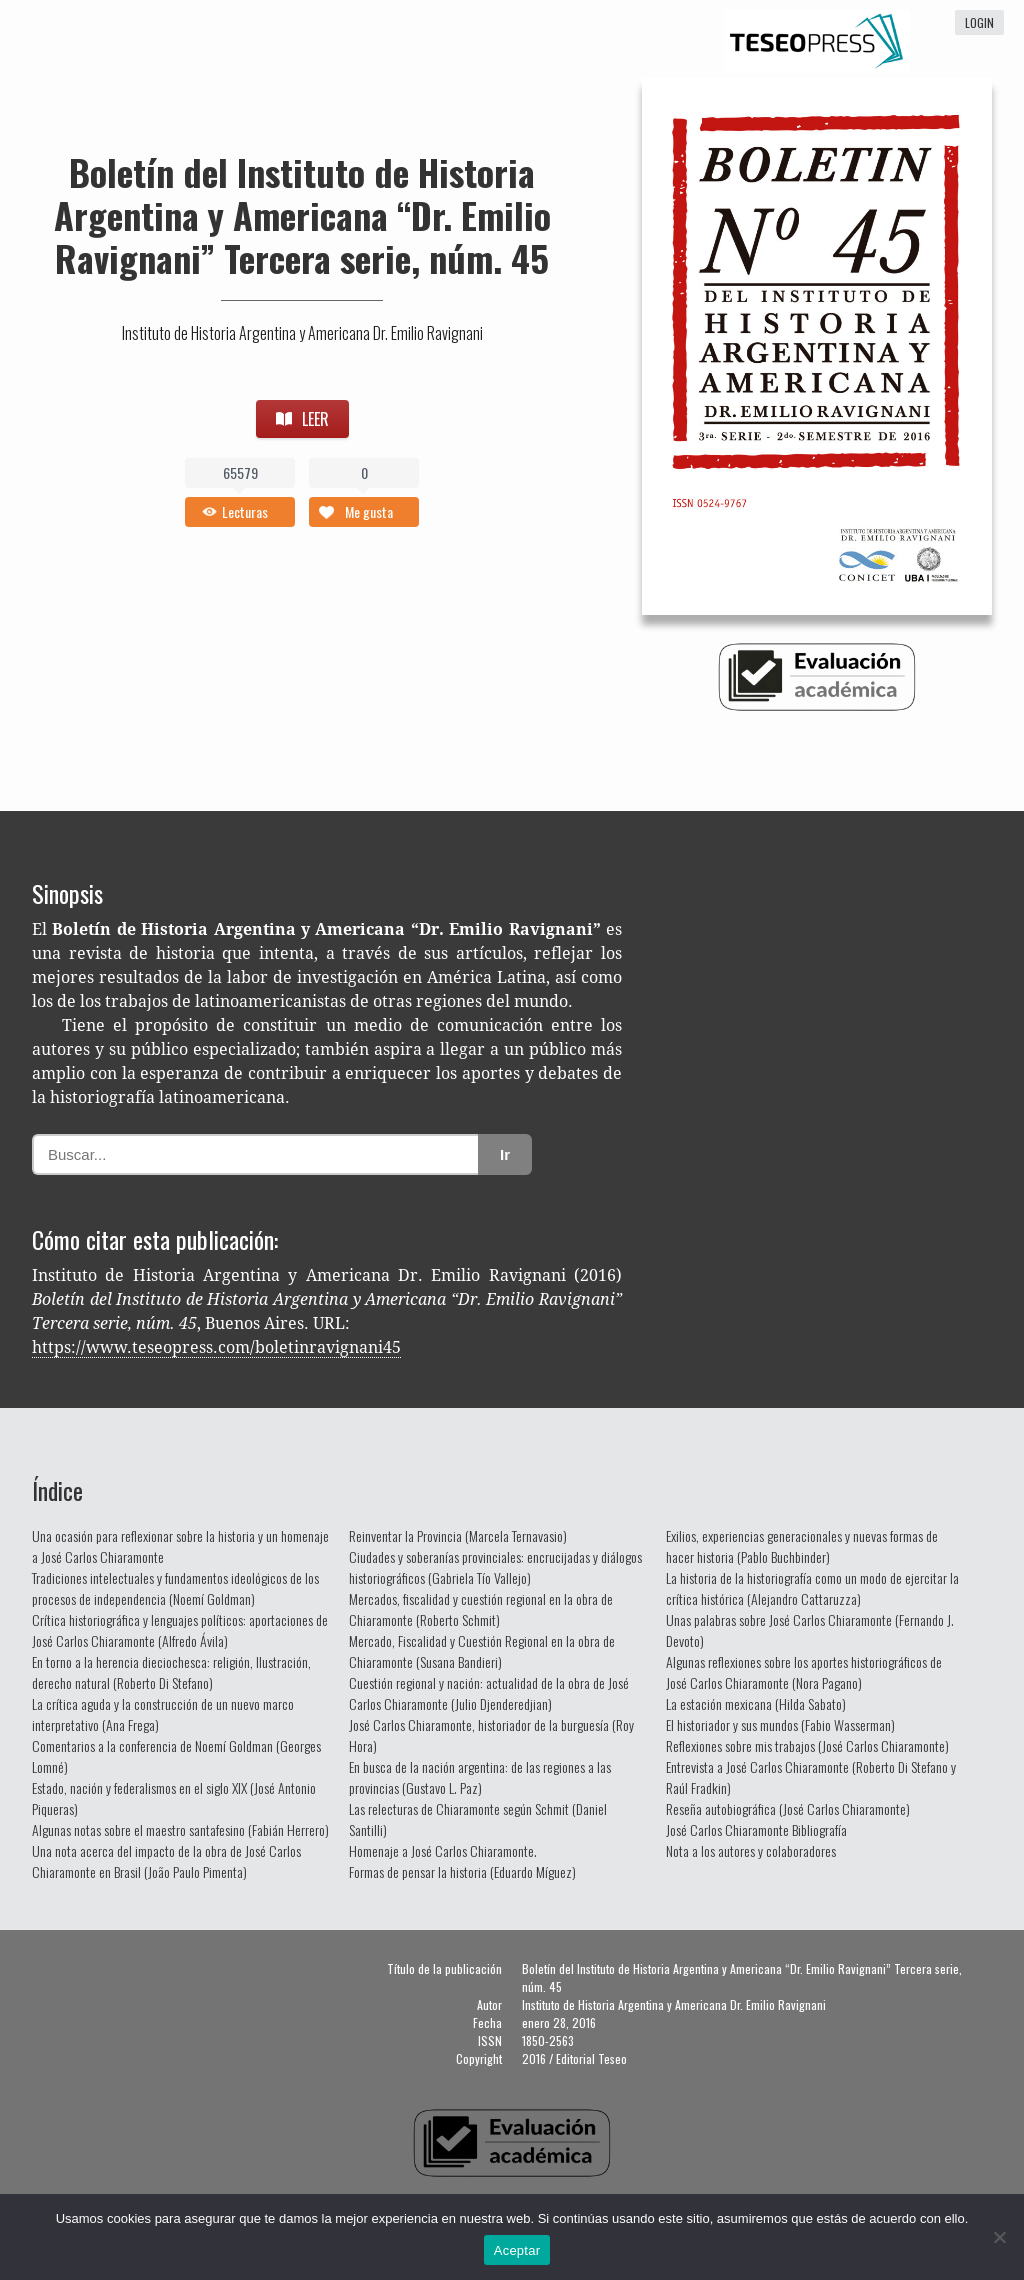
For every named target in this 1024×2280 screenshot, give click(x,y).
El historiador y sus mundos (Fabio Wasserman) (780, 1724)
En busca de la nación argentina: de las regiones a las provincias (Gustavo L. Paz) (480, 1777)
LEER (302, 419)
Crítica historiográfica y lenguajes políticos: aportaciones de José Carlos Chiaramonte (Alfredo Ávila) (180, 1630)
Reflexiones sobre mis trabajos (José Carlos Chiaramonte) (807, 1745)
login (979, 22)
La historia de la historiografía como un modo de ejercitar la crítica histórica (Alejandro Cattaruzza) (812, 1588)
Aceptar (517, 2250)
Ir (505, 1154)
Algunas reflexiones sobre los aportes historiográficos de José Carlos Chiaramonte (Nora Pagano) (804, 1672)
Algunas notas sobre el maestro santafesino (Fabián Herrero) (180, 1829)
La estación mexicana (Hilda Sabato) (756, 1703)
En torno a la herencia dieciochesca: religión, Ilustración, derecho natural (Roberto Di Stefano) (171, 1672)
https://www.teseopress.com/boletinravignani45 (216, 1347)
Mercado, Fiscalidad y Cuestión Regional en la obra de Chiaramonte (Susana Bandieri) (482, 1651)
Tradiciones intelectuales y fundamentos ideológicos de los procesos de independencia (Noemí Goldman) (175, 1588)
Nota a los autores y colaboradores (751, 1850)
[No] (999, 2237)
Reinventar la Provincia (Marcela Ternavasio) (458, 1535)
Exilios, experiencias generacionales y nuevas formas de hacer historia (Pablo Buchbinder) (802, 1546)
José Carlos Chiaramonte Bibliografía (756, 1829)
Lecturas (245, 511)
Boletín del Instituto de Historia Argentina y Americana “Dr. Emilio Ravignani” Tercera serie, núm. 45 (302, 214)
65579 (240, 472)
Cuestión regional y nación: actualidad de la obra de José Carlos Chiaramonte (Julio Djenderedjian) (489, 1693)
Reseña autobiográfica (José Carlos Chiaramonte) (788, 1808)
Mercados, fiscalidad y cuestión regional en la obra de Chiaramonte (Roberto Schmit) (481, 1609)
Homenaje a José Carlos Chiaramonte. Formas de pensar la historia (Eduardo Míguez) (462, 1861)
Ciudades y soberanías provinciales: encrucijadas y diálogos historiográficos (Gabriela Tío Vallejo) (495, 1567)
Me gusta (369, 511)
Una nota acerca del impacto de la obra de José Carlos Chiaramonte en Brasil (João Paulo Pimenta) (166, 1861)
